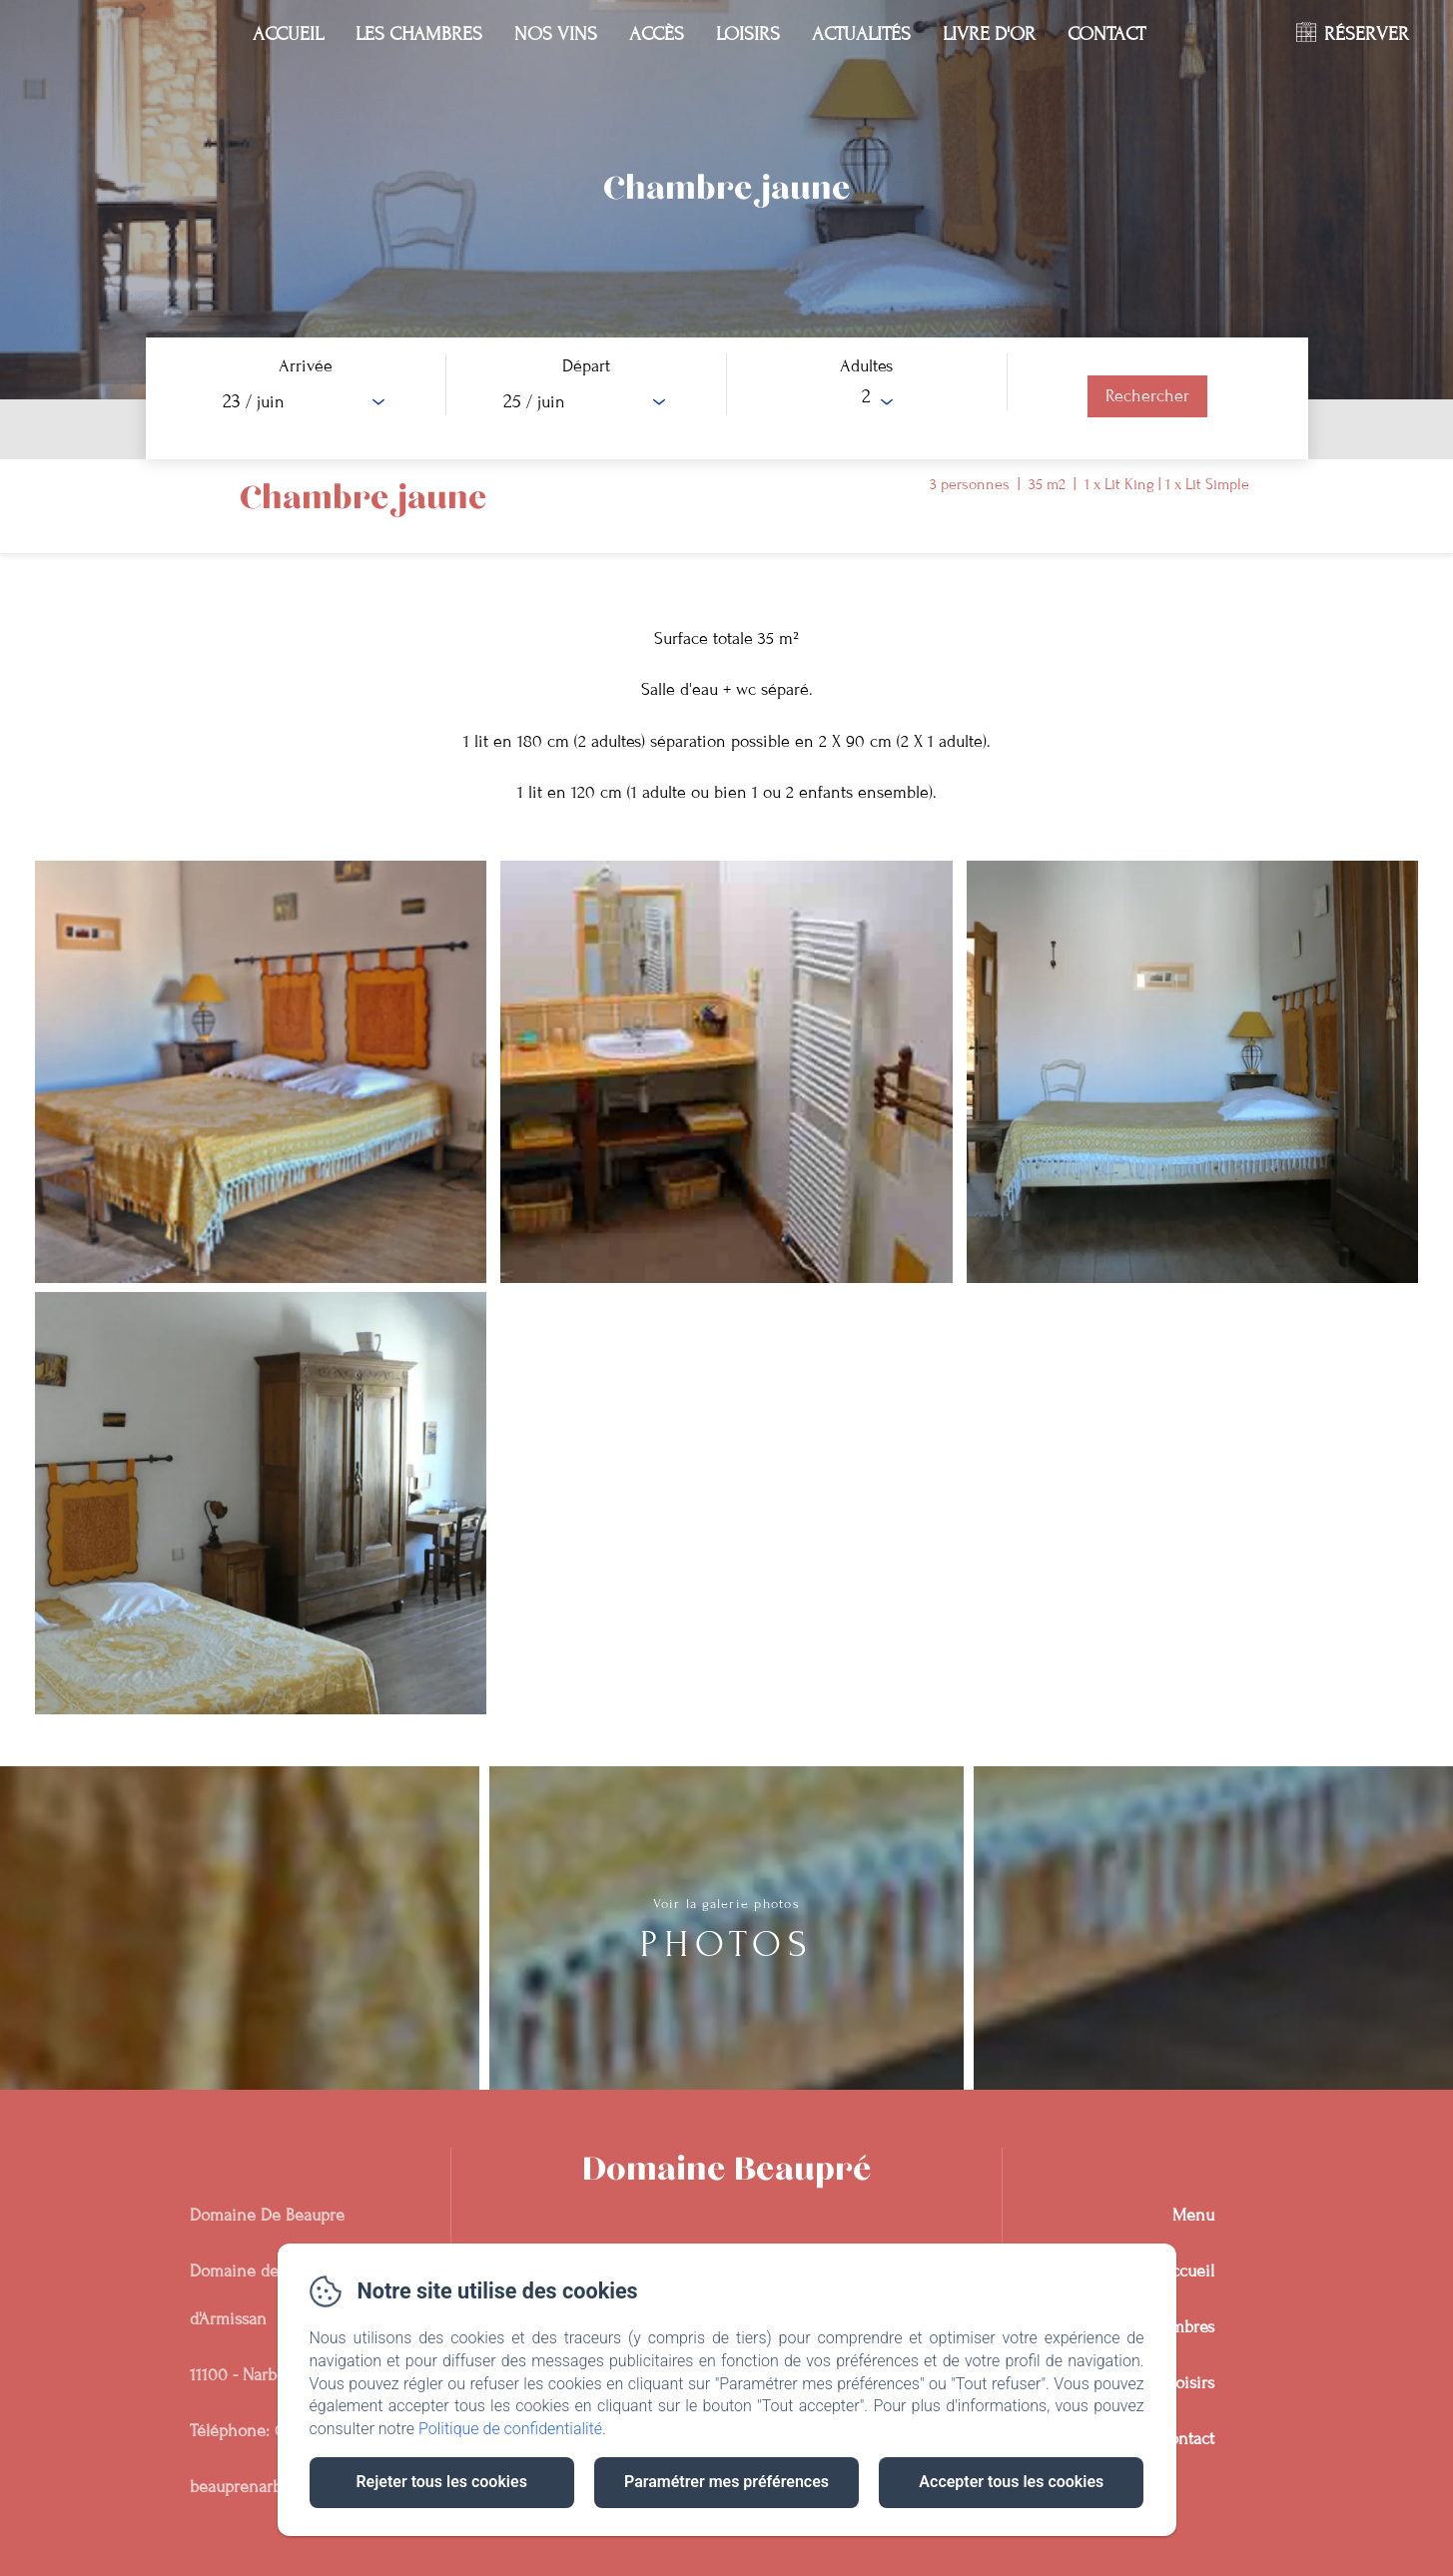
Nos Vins (555, 33)
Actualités (861, 33)
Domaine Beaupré (727, 2170)
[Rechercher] (1147, 396)
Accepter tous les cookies (1011, 2481)
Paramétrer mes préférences (726, 2481)
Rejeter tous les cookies (441, 2481)
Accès (656, 33)
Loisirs (748, 33)
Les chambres (419, 33)
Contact (1106, 33)
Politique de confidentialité (510, 2428)
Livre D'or (989, 33)
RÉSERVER (1366, 33)
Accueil (288, 33)
